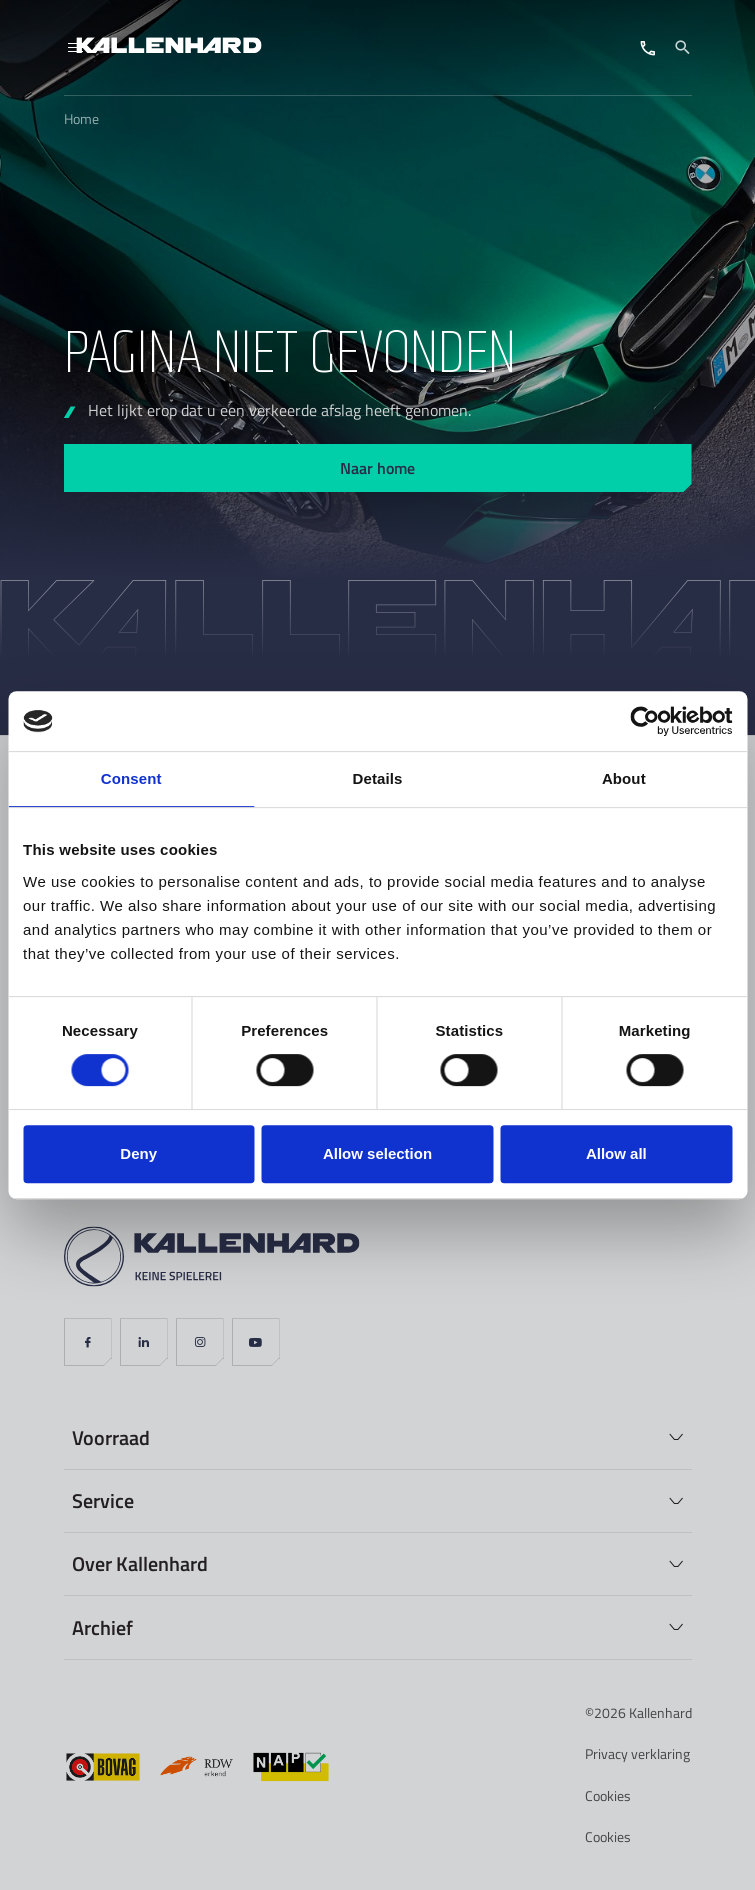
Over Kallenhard (140, 1563)
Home (81, 118)
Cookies (608, 1795)
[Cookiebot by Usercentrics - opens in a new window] (644, 721)
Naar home (377, 467)
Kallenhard (660, 1712)
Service (103, 1500)
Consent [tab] (131, 778)
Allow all (616, 1153)
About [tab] (624, 778)
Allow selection (377, 1153)
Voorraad (111, 1437)
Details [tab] (378, 778)
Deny (138, 1153)
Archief (102, 1627)
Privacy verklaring (637, 1753)
